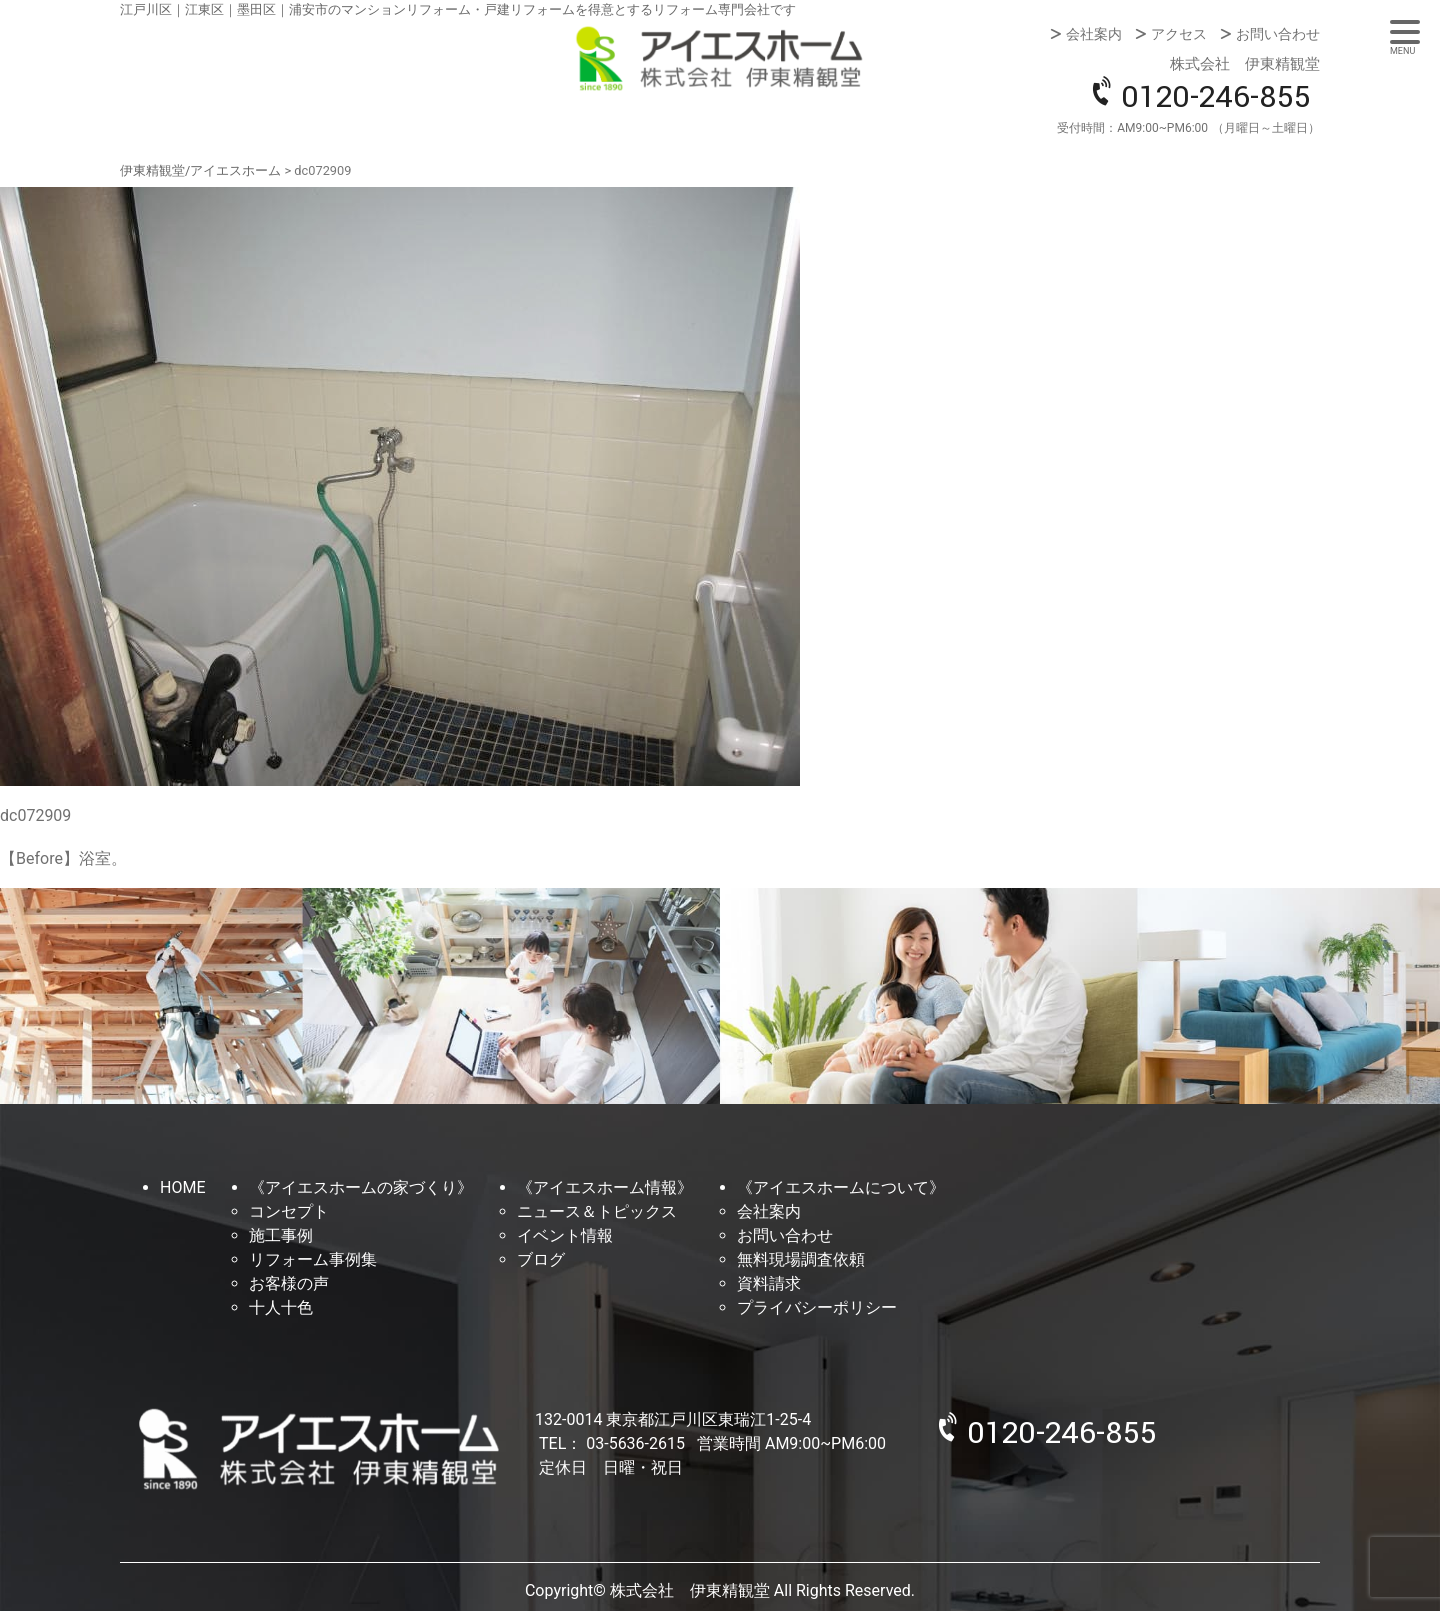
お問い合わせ (1278, 34)
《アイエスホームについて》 (841, 1187)
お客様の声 (289, 1283)
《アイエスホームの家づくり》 (361, 1187)
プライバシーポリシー (817, 1307)
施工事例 (281, 1235)
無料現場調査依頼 (801, 1259)
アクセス (1179, 34)
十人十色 (281, 1307)
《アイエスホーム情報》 (605, 1187)
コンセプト (289, 1211)
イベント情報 (565, 1235)
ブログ (541, 1259)
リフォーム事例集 (313, 1259)
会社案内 (1094, 34)
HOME (182, 1187)
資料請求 (769, 1283)
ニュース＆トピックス (597, 1211)
